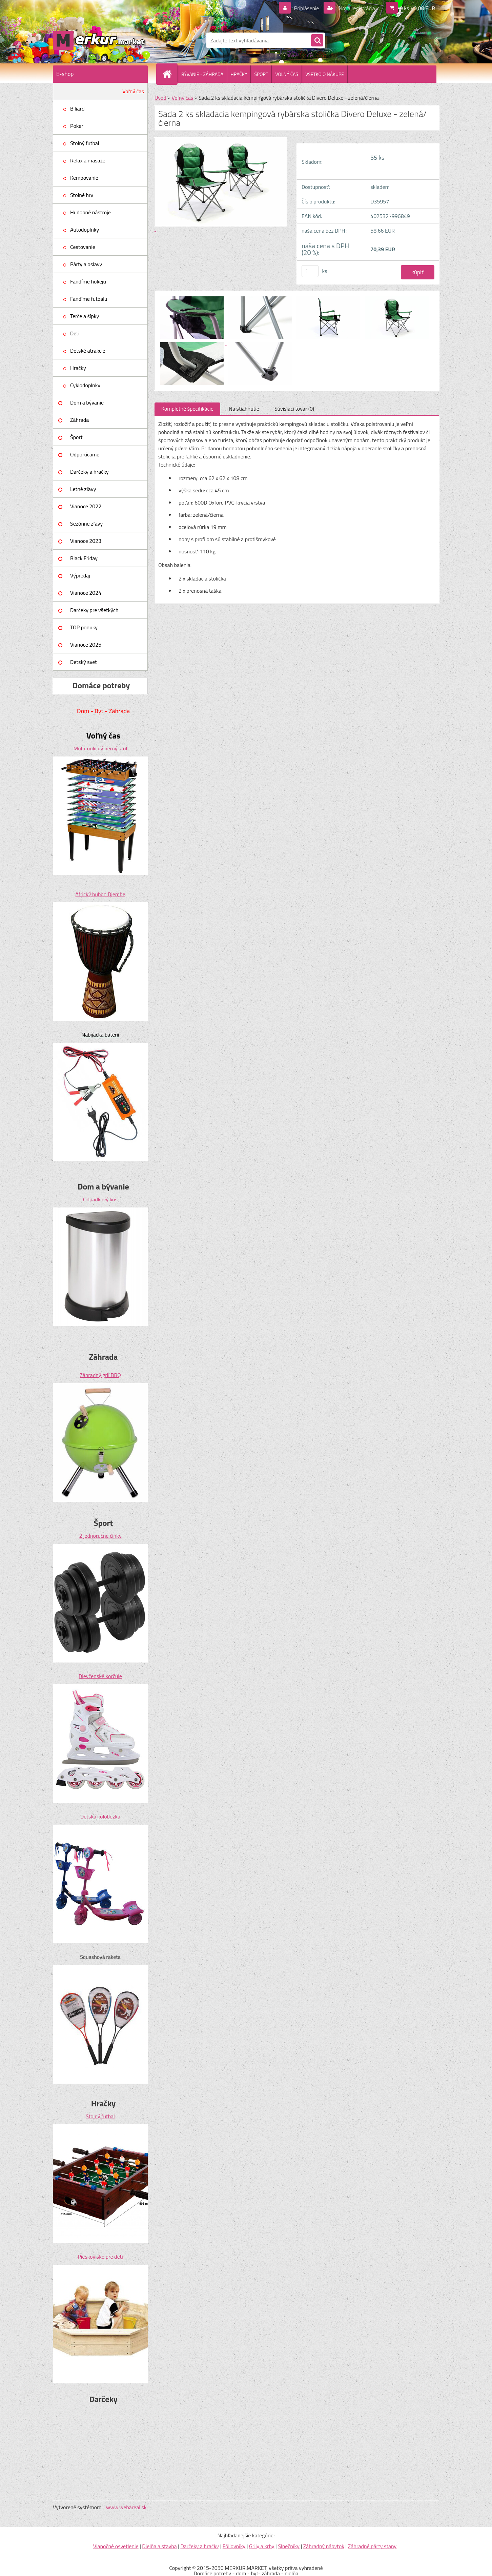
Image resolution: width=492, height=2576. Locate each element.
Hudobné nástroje (90, 212)
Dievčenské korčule (100, 1676)
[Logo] (99, 40)
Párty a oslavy (86, 264)
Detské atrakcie (87, 351)
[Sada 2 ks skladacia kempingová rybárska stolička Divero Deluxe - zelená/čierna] (192, 297)
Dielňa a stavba (159, 2546)
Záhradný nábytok (323, 2546)
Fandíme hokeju (88, 281)
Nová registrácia (356, 8)
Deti (74, 333)
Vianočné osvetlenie (116, 2546)
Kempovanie (84, 178)
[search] (317, 40)
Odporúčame (84, 454)
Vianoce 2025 (85, 645)
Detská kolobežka (100, 1816)
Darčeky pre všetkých (94, 610)
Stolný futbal (84, 143)
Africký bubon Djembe (100, 894)
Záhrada (79, 420)
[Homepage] (170, 73)
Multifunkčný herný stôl (100, 748)
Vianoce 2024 (85, 593)
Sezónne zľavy (86, 523)
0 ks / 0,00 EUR (417, 8)
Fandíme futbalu (88, 299)
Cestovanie (82, 247)
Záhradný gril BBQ (100, 1375)
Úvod (160, 98)
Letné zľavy (83, 489)
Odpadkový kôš (100, 1199)
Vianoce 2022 (85, 506)
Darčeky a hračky (89, 472)
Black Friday (84, 558)
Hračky (78, 368)
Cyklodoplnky (85, 385)
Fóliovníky (234, 2546)
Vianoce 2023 (85, 541)
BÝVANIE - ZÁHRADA (202, 74)
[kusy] (310, 271)
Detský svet (83, 662)
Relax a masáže (87, 160)
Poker (76, 126)
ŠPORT (261, 74)
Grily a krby (261, 2546)
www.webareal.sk (126, 2507)
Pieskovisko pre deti (100, 2257)
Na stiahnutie (244, 409)
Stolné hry (81, 195)
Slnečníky (289, 2546)
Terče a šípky (84, 316)
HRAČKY (238, 74)
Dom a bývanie (87, 402)
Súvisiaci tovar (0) (294, 409)
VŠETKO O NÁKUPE (324, 74)
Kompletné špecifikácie (187, 409)
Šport (76, 437)
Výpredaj (80, 575)
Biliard (77, 108)
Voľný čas (133, 91)
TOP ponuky (84, 627)
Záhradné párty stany (372, 2546)
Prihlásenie (306, 8)
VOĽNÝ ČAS (286, 74)
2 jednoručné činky (100, 1536)
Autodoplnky (84, 229)
